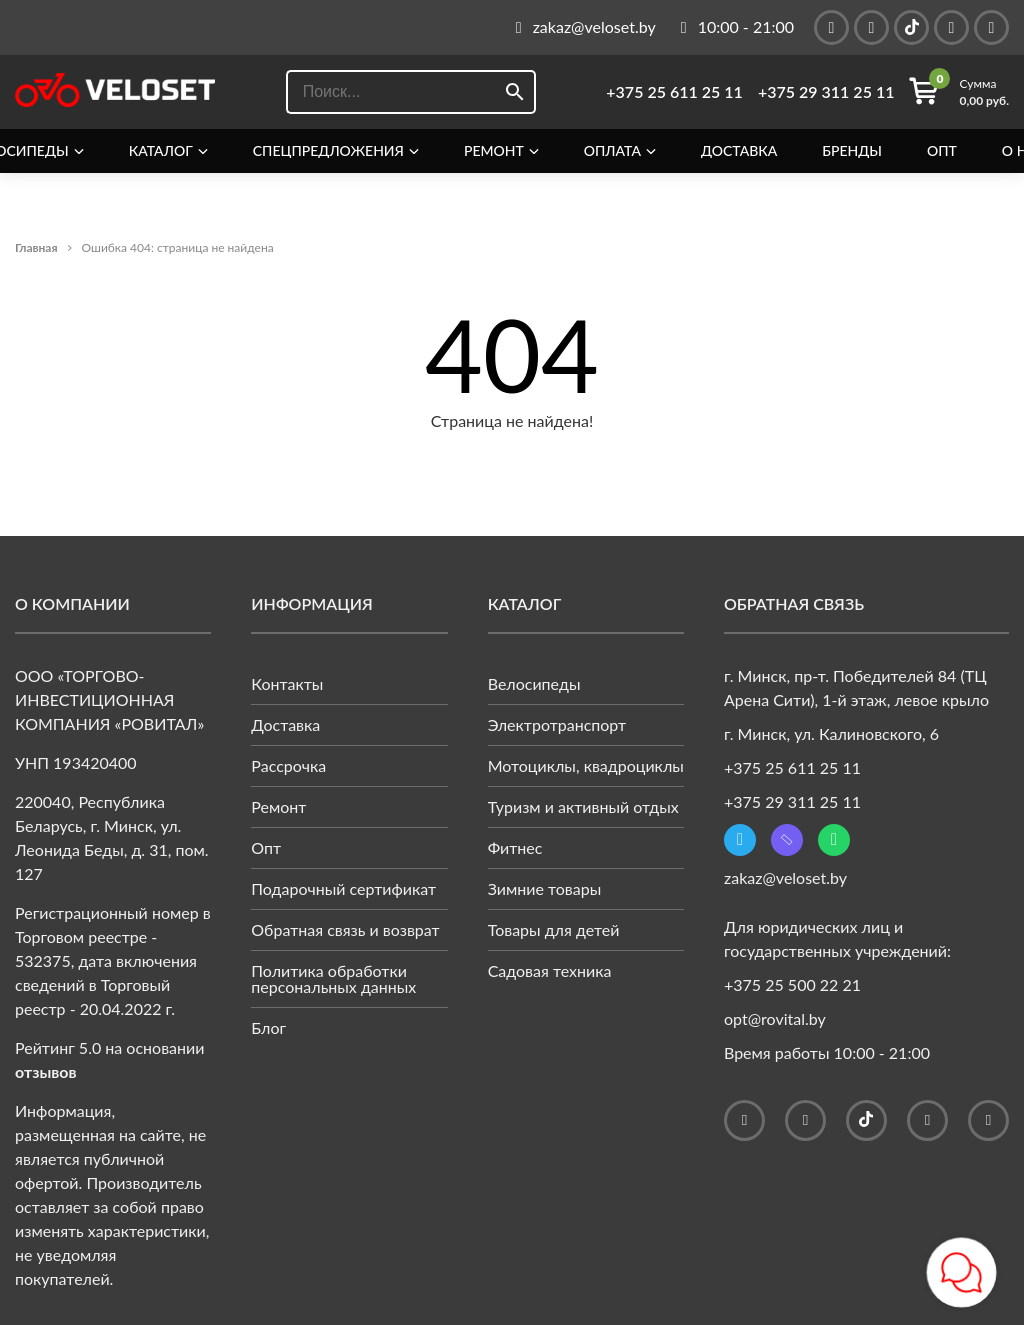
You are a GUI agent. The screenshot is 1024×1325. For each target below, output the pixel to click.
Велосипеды (534, 683)
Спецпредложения (328, 151)
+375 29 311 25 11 (826, 92)
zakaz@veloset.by (785, 877)
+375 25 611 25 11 (674, 92)
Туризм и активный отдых (583, 806)
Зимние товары (545, 888)
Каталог (161, 151)
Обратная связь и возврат (345, 929)
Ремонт (494, 151)
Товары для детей (554, 929)
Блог (268, 1027)
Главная (36, 247)
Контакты (287, 683)
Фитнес (515, 847)
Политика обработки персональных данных (333, 978)
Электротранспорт (557, 724)
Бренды (852, 151)
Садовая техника (550, 970)
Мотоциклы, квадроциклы (586, 765)
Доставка (739, 151)
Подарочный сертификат (343, 888)
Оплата (612, 151)
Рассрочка (288, 765)
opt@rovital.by (775, 1018)
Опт (942, 151)
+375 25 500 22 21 (792, 984)
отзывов (46, 1071)
